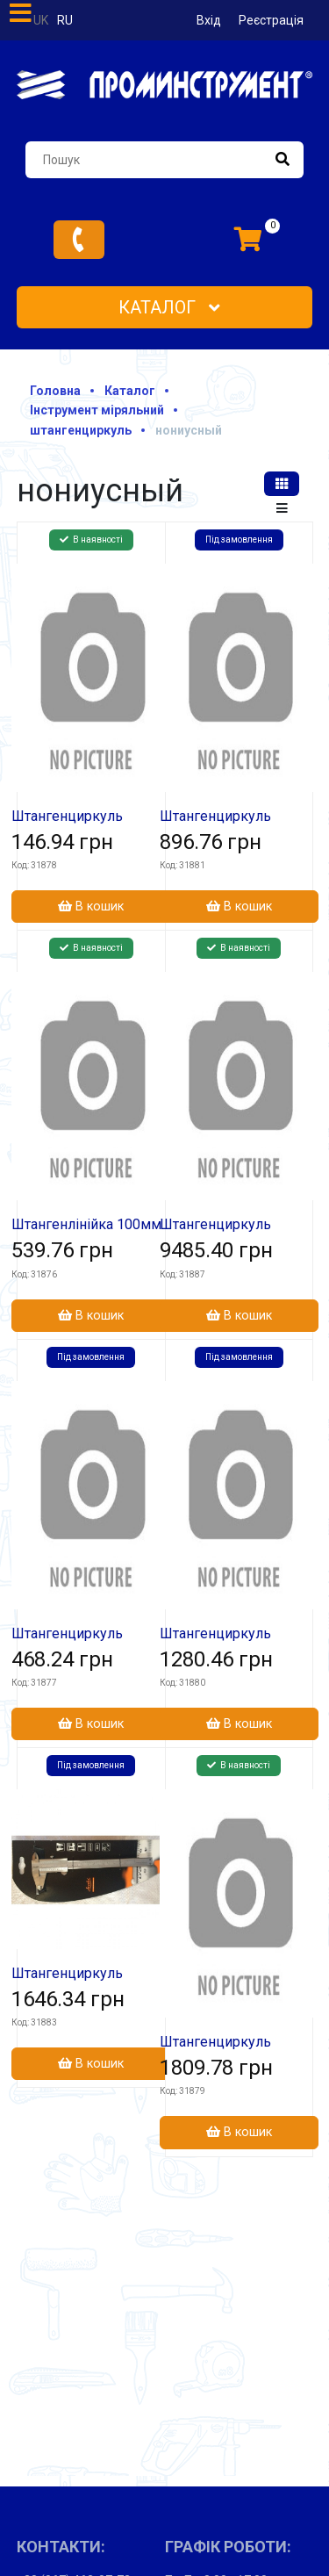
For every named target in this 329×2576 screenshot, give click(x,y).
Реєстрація (271, 20)
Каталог (169, 307)
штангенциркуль (81, 430)
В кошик (91, 906)
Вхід (209, 20)
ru (65, 20)
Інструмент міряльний (97, 410)
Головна (55, 391)
